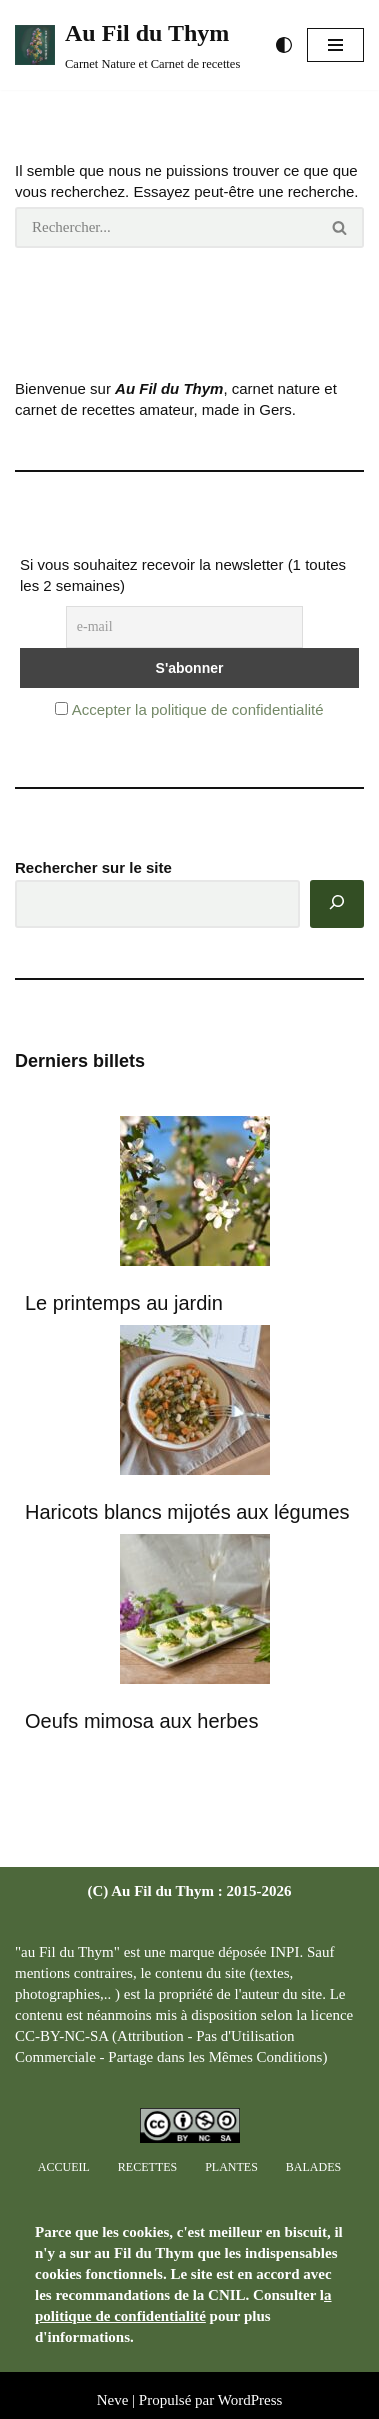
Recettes (147, 2167)
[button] (335, 45)
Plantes (231, 2167)
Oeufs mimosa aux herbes (141, 1721)
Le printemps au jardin (124, 1303)
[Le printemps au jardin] (195, 1193)
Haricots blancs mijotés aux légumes (187, 1512)
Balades (313, 2167)
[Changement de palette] (284, 45)
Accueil (64, 2167)
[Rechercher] (166, 227)
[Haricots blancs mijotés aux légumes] (195, 1402)
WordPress (250, 2400)
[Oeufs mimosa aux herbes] (195, 1611)
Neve (113, 2400)
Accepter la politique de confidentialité (198, 709)
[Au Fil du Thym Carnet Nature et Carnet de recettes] (127, 45)
